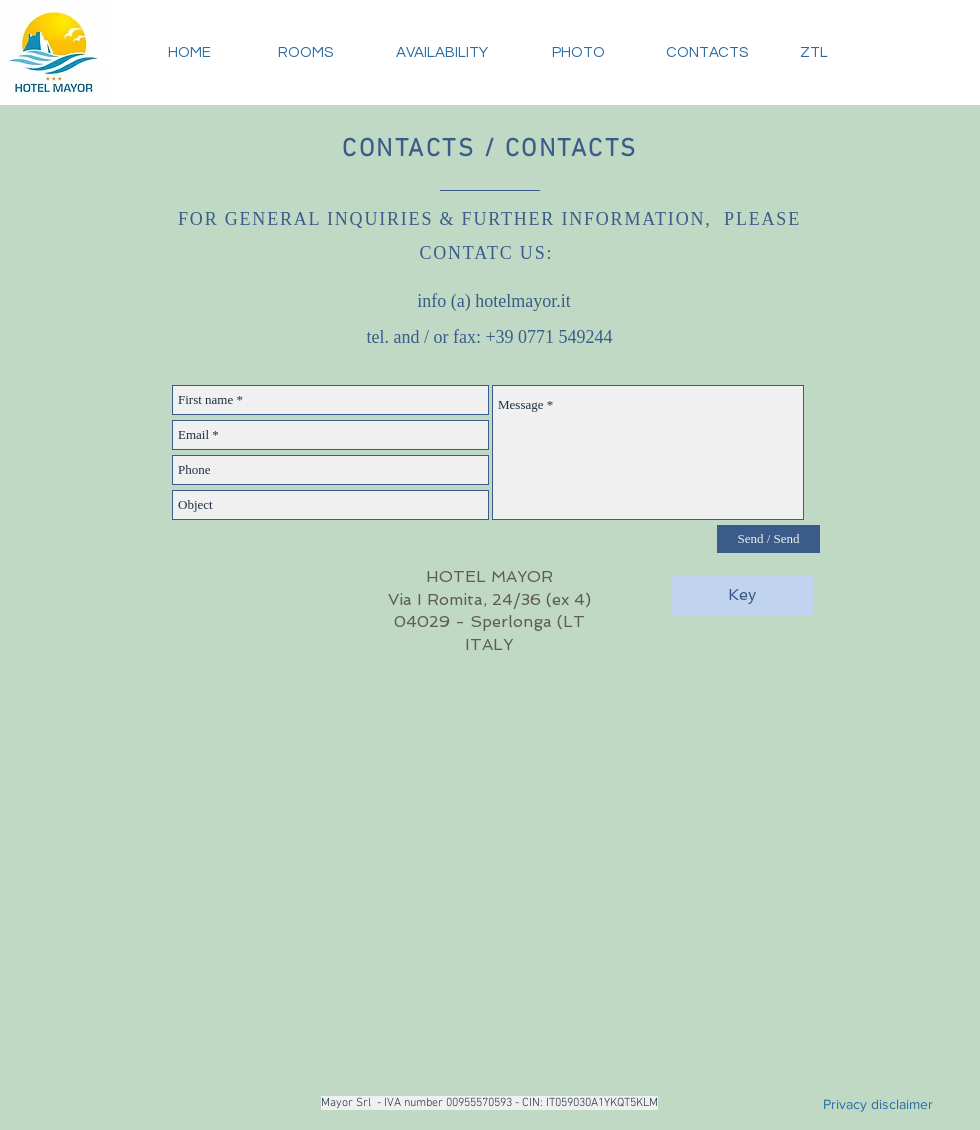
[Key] (742, 595)
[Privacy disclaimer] (878, 1104)
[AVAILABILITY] (441, 52)
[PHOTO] (578, 52)
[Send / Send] (768, 539)
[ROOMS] (305, 52)
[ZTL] (813, 52)
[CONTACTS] (707, 52)
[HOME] (189, 52)
